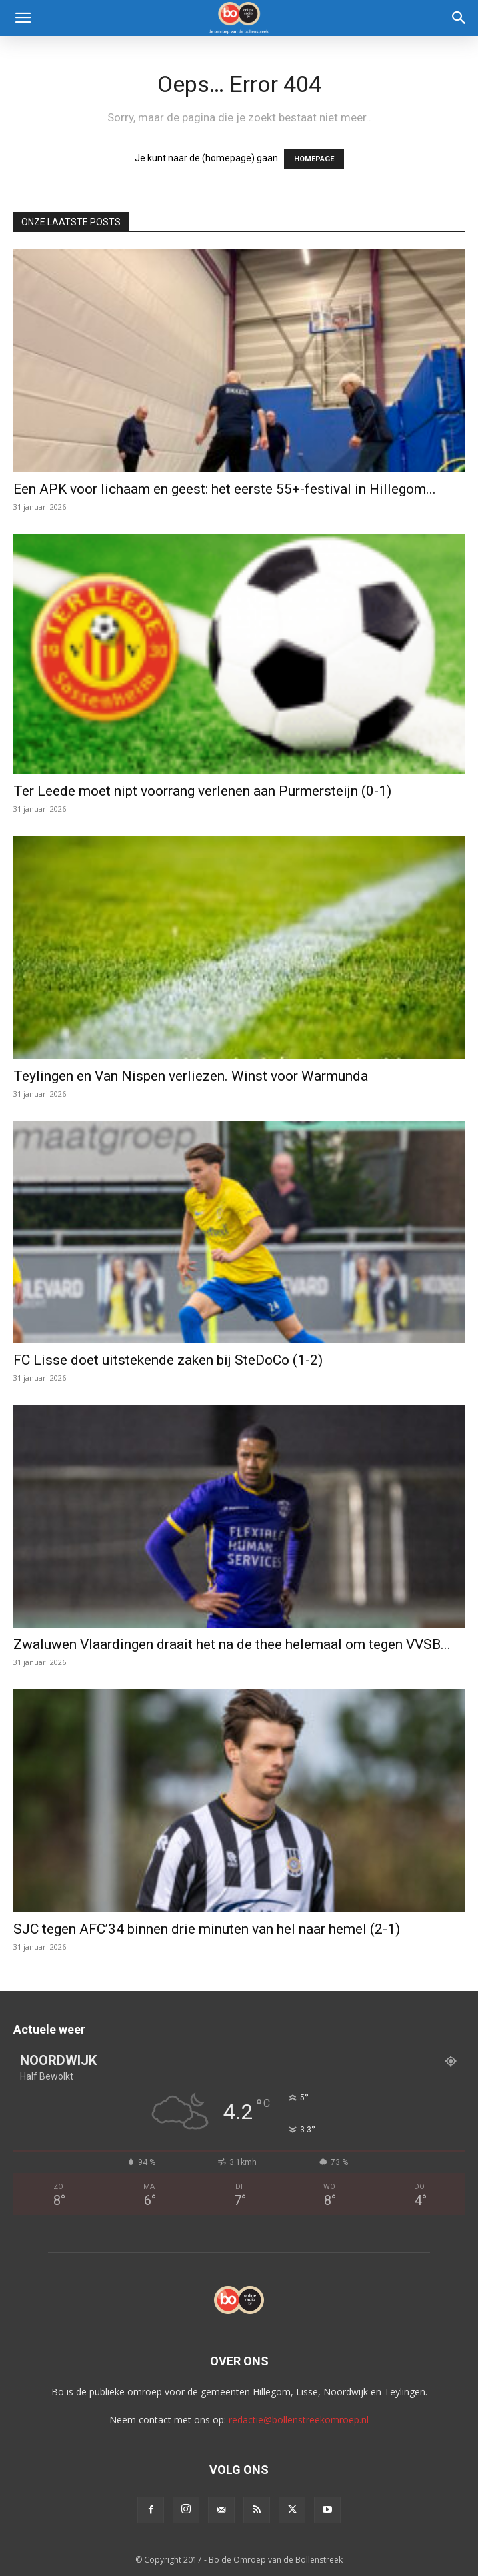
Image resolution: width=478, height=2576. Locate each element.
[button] (22, 18)
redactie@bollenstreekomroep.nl (299, 2419)
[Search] (459, 18)
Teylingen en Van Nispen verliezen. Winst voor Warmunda (190, 1076)
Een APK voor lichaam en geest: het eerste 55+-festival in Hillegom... (224, 489)
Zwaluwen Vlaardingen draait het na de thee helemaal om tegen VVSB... (232, 1644)
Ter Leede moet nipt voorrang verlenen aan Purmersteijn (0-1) (202, 791)
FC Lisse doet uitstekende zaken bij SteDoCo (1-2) (168, 1360)
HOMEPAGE (314, 159)
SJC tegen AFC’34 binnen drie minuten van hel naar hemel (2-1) (206, 1929)
